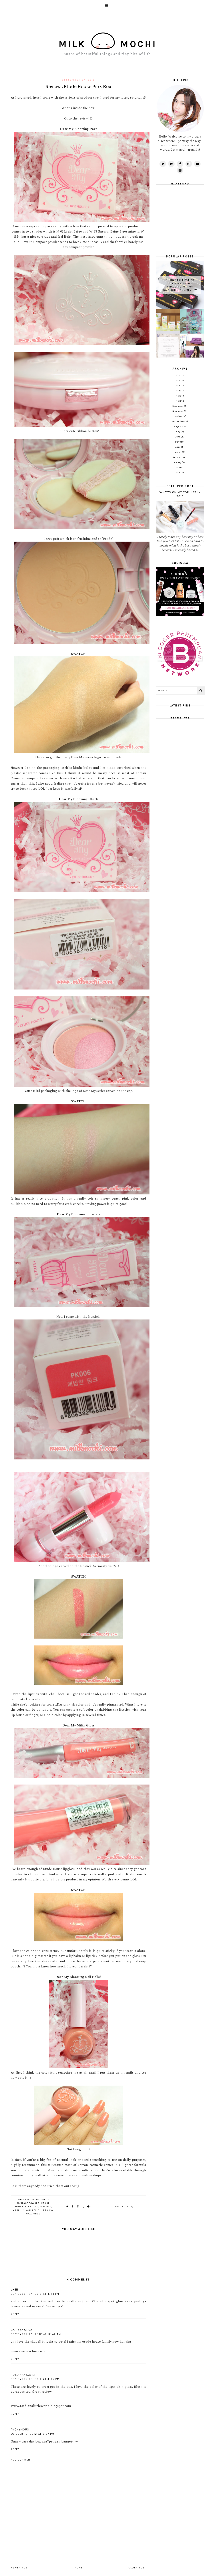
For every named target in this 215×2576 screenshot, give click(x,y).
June (178, 436)
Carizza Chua (21, 2329)
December (178, 406)
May (177, 442)
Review (48, 2210)
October (178, 416)
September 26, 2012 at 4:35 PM (35, 2379)
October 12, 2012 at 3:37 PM (32, 2433)
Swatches (33, 2213)
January (177, 462)
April (178, 447)
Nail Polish (34, 2210)
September (178, 421)
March (178, 452)
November (178, 411)
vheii (14, 2289)
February (178, 457)
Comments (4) (123, 2206)
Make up (18, 2210)
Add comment (21, 2459)
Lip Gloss (31, 2206)
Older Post (137, 2567)
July (178, 431)
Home (79, 2567)
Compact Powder (28, 2203)
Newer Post (20, 2567)
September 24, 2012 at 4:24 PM (35, 2294)
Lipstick (45, 2206)
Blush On (43, 2199)
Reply (15, 2314)
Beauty (30, 2199)
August (178, 426)
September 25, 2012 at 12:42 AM (36, 2334)
